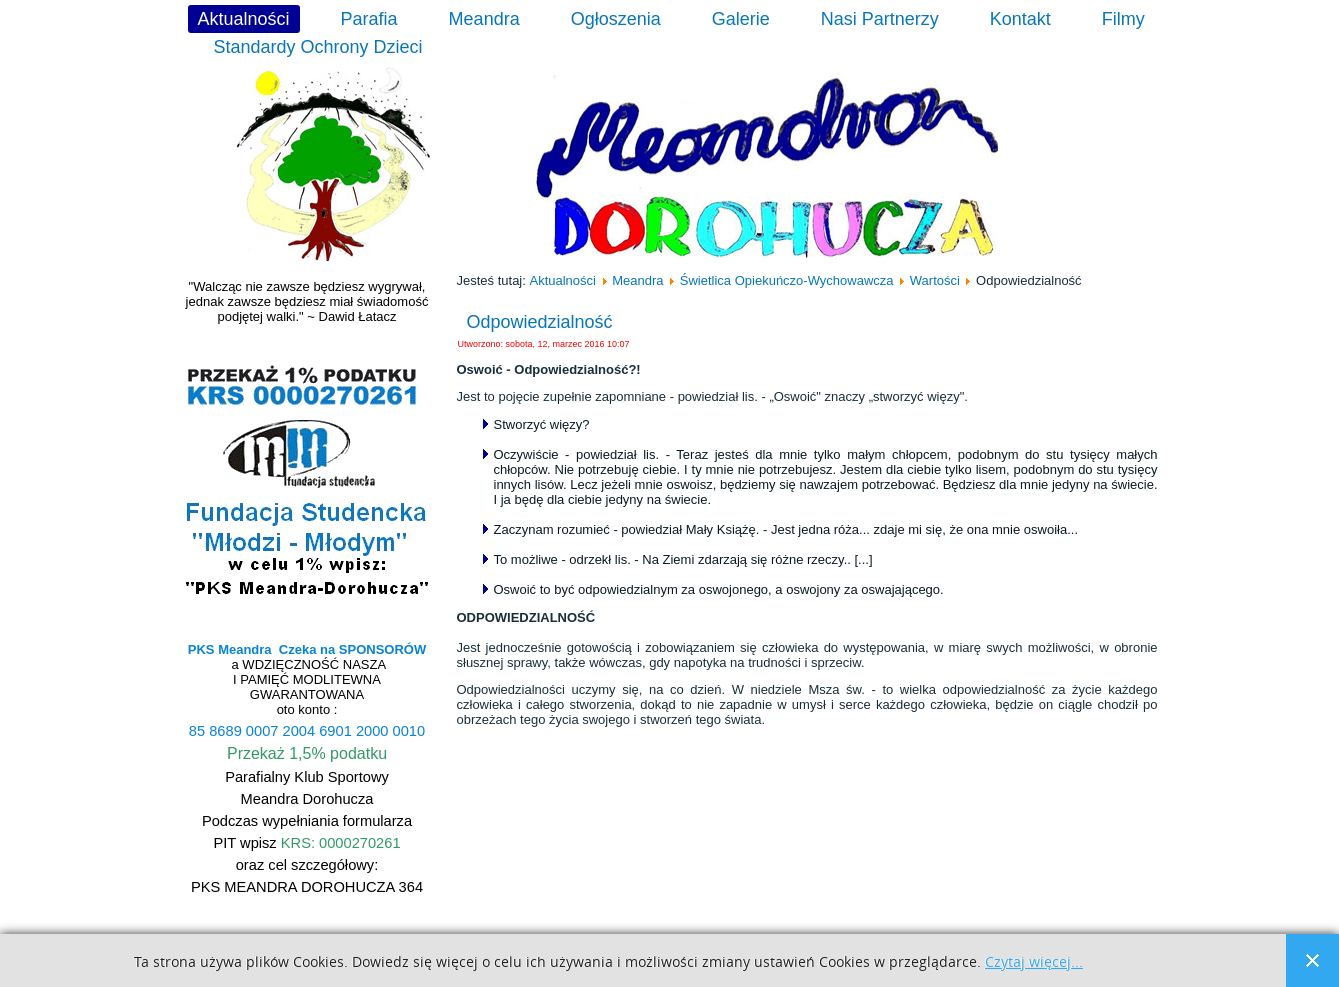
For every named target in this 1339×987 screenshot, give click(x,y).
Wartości (935, 280)
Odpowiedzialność (540, 322)
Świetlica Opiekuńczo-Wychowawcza (787, 280)
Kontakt (1020, 19)
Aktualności (244, 19)
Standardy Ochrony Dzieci (318, 47)
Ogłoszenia (616, 19)
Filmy (1123, 19)
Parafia (369, 19)
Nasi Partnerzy (880, 19)
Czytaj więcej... (1034, 962)
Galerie (741, 19)
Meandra (484, 19)
